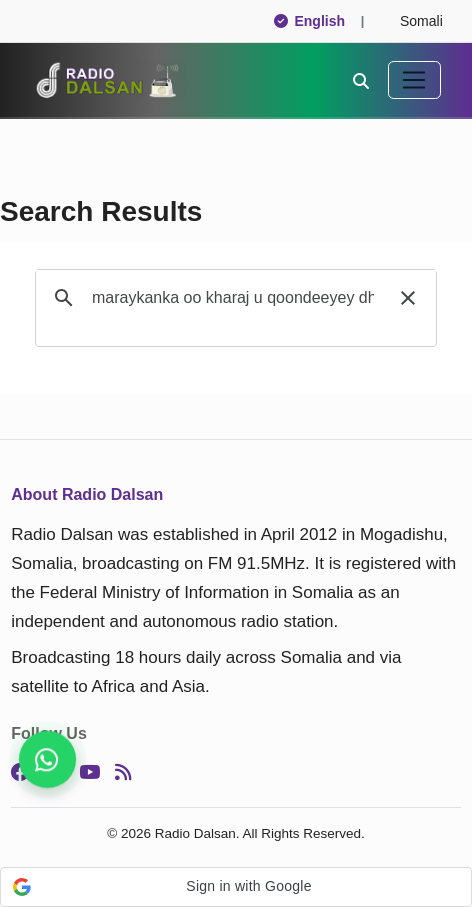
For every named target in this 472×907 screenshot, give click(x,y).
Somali (412, 21)
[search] (233, 298)
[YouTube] (89, 772)
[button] (408, 298)
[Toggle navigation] (414, 80)
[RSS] (123, 772)
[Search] (361, 80)
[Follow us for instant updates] (47, 759)
